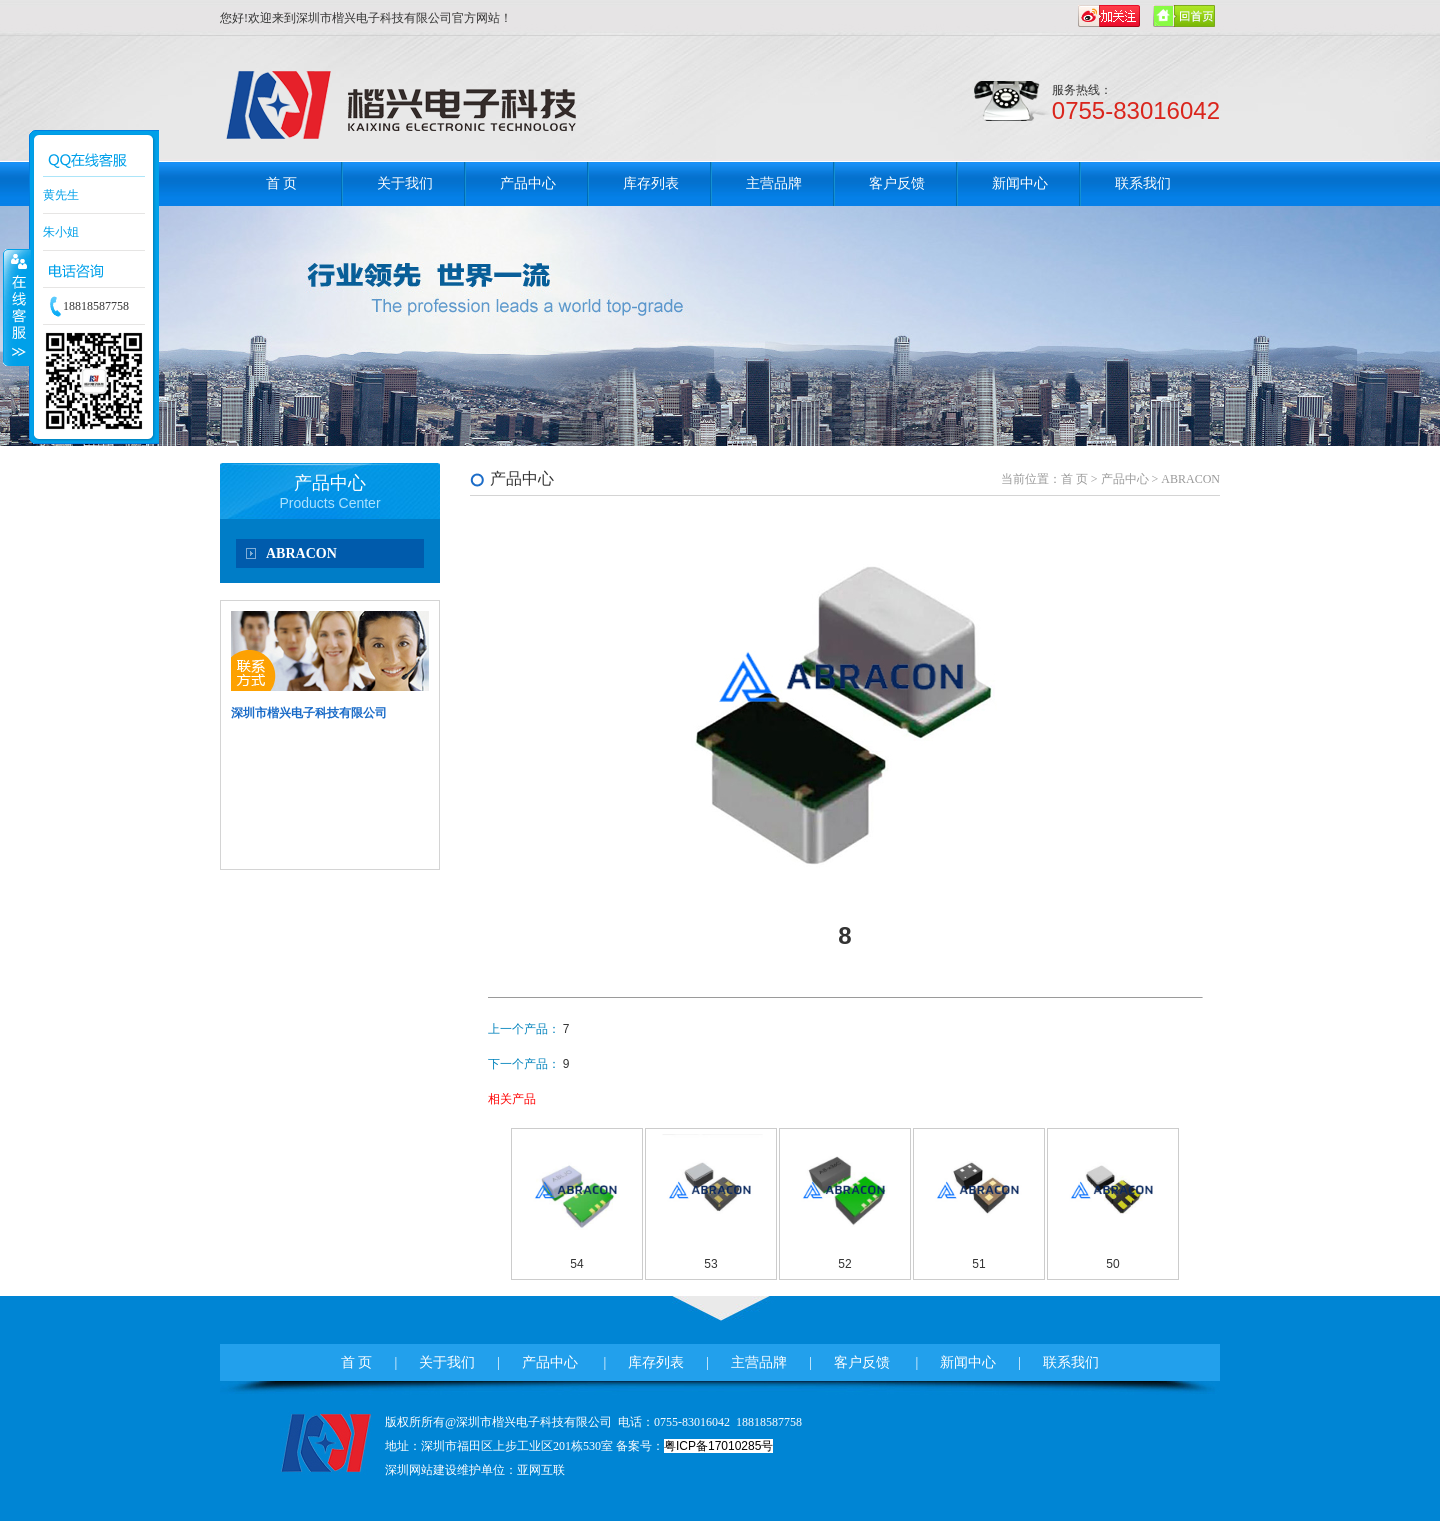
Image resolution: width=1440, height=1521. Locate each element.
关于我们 (405, 183)
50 (1112, 1264)
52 (844, 1264)
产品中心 (528, 183)
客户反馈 (897, 183)
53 (710, 1264)
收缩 (17, 307)
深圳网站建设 (421, 1470)
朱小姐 (61, 232)
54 (576, 1264)
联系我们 (1143, 183)
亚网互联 (541, 1470)
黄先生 (61, 195)
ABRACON (301, 553)
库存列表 (651, 183)
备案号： (694, 1446)
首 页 (282, 183)
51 (978, 1264)
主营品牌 (774, 183)
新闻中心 (1020, 183)
